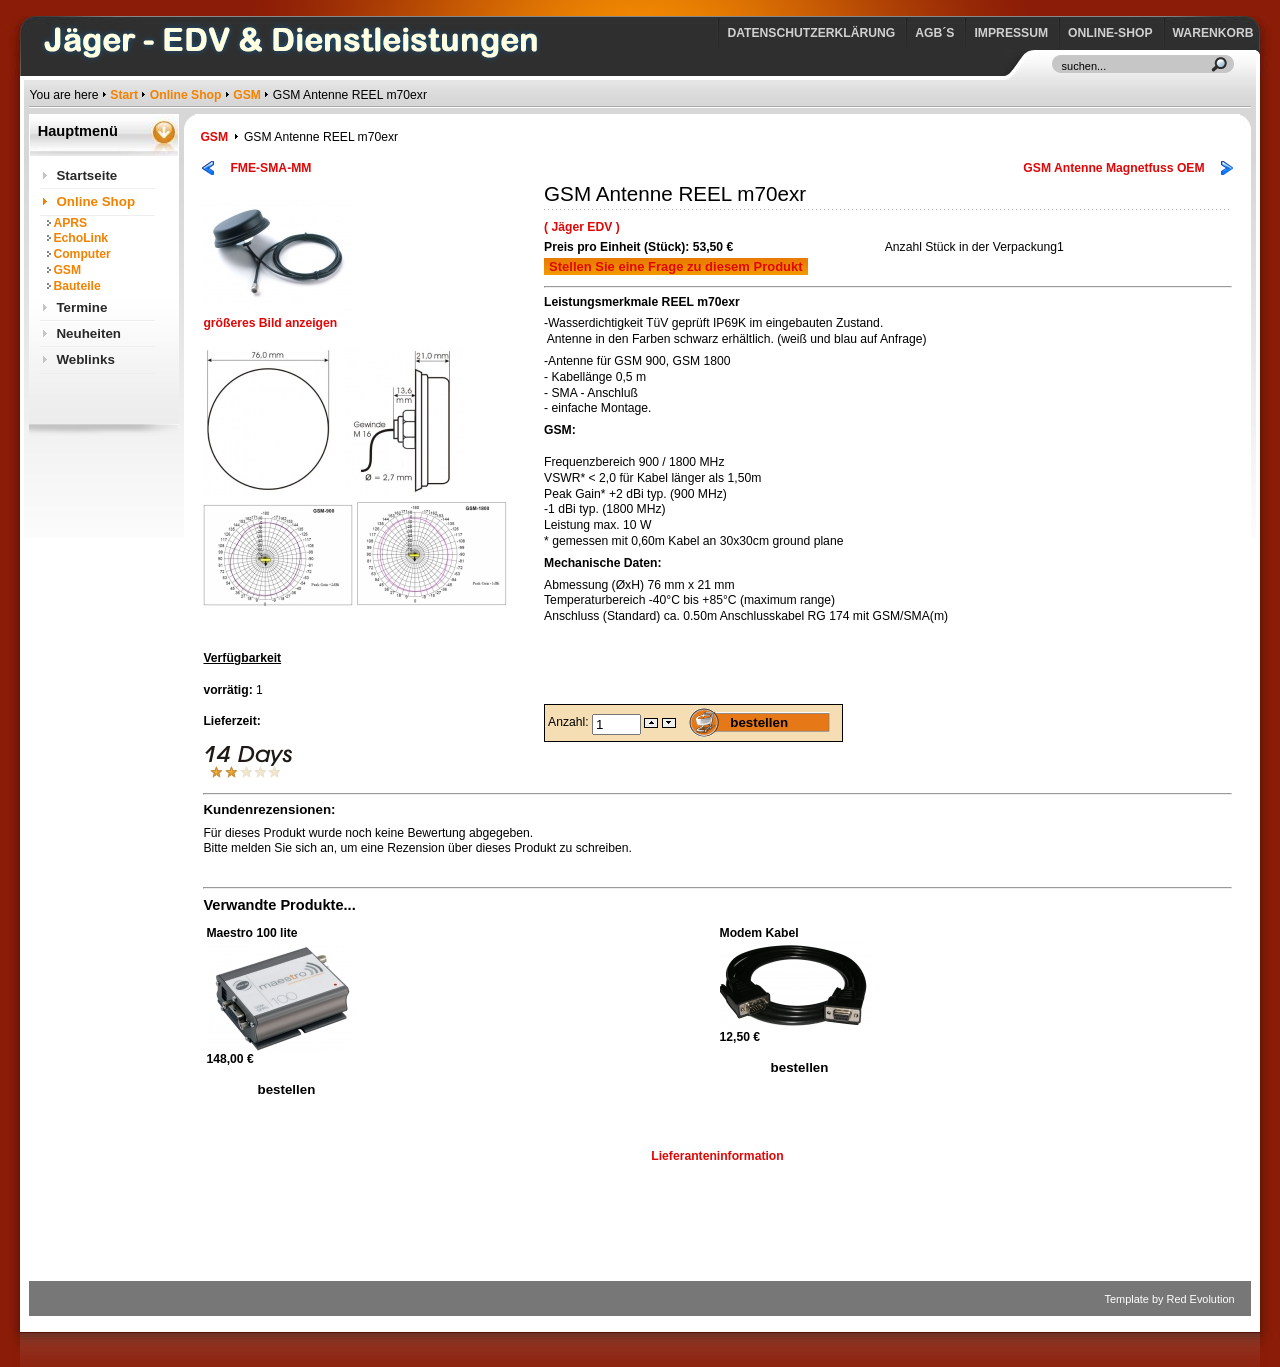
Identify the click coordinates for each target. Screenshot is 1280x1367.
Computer (81, 254)
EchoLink (80, 238)
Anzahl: (570, 722)
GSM (247, 95)
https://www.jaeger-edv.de (33, 5)
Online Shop (186, 95)
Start (124, 95)
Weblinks (85, 359)
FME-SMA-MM (270, 168)
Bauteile (76, 286)
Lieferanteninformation (717, 1156)
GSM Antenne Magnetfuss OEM (1113, 168)
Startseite (86, 175)
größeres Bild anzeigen (278, 317)
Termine (81, 307)
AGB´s (934, 33)
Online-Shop (1110, 33)
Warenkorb (1213, 33)
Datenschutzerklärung (811, 33)
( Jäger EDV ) (582, 227)
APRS (70, 223)
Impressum (1011, 33)
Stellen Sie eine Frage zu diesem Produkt (676, 266)
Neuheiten (88, 333)
